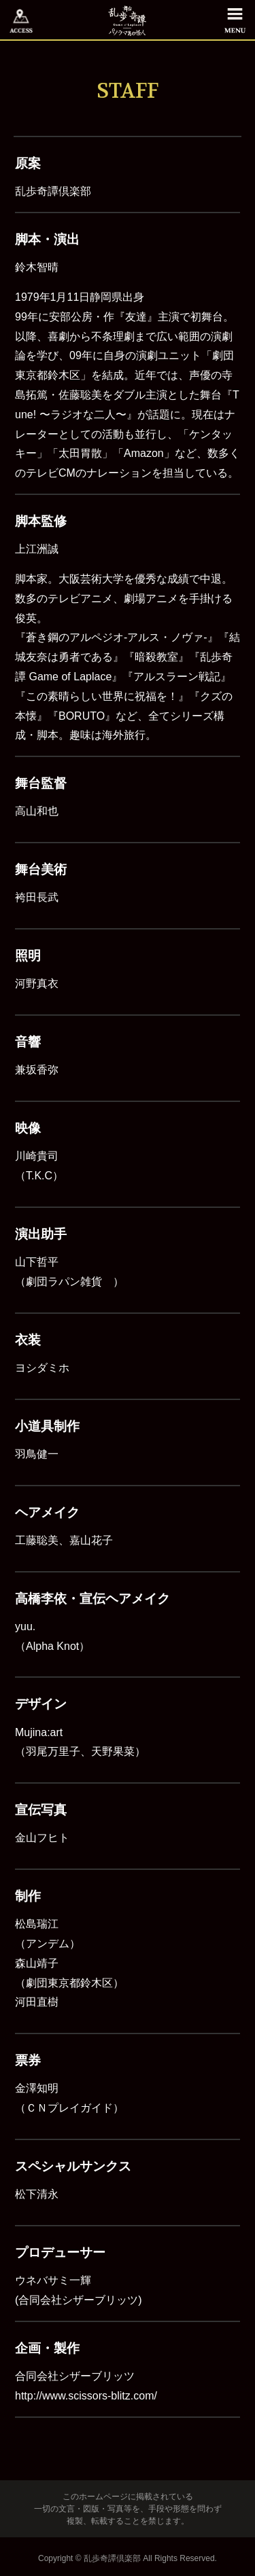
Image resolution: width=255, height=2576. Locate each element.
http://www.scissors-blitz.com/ (86, 2396)
